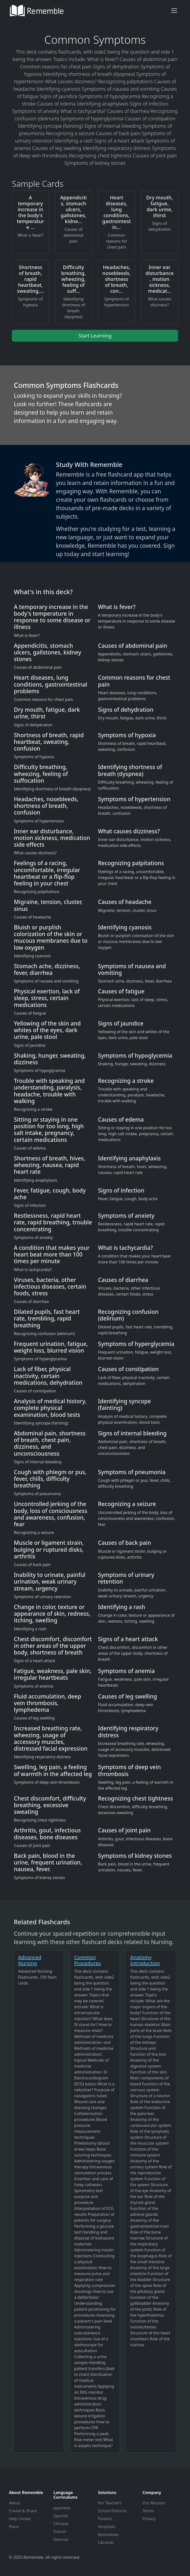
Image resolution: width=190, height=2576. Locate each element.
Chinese (60, 2523)
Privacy (149, 2518)
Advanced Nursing (29, 1960)
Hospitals (106, 2526)
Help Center (20, 2518)
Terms (148, 2510)
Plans (14, 2526)
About (14, 2503)
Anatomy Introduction (145, 1960)
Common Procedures (87, 1960)
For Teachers (109, 2503)
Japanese (61, 2508)
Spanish (60, 2515)
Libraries (106, 2542)
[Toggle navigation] (174, 11)
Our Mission (153, 2503)
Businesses (108, 2534)
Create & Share (23, 2510)
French (59, 2531)
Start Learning (95, 335)
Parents (105, 2518)
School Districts (112, 2510)
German (61, 2539)
